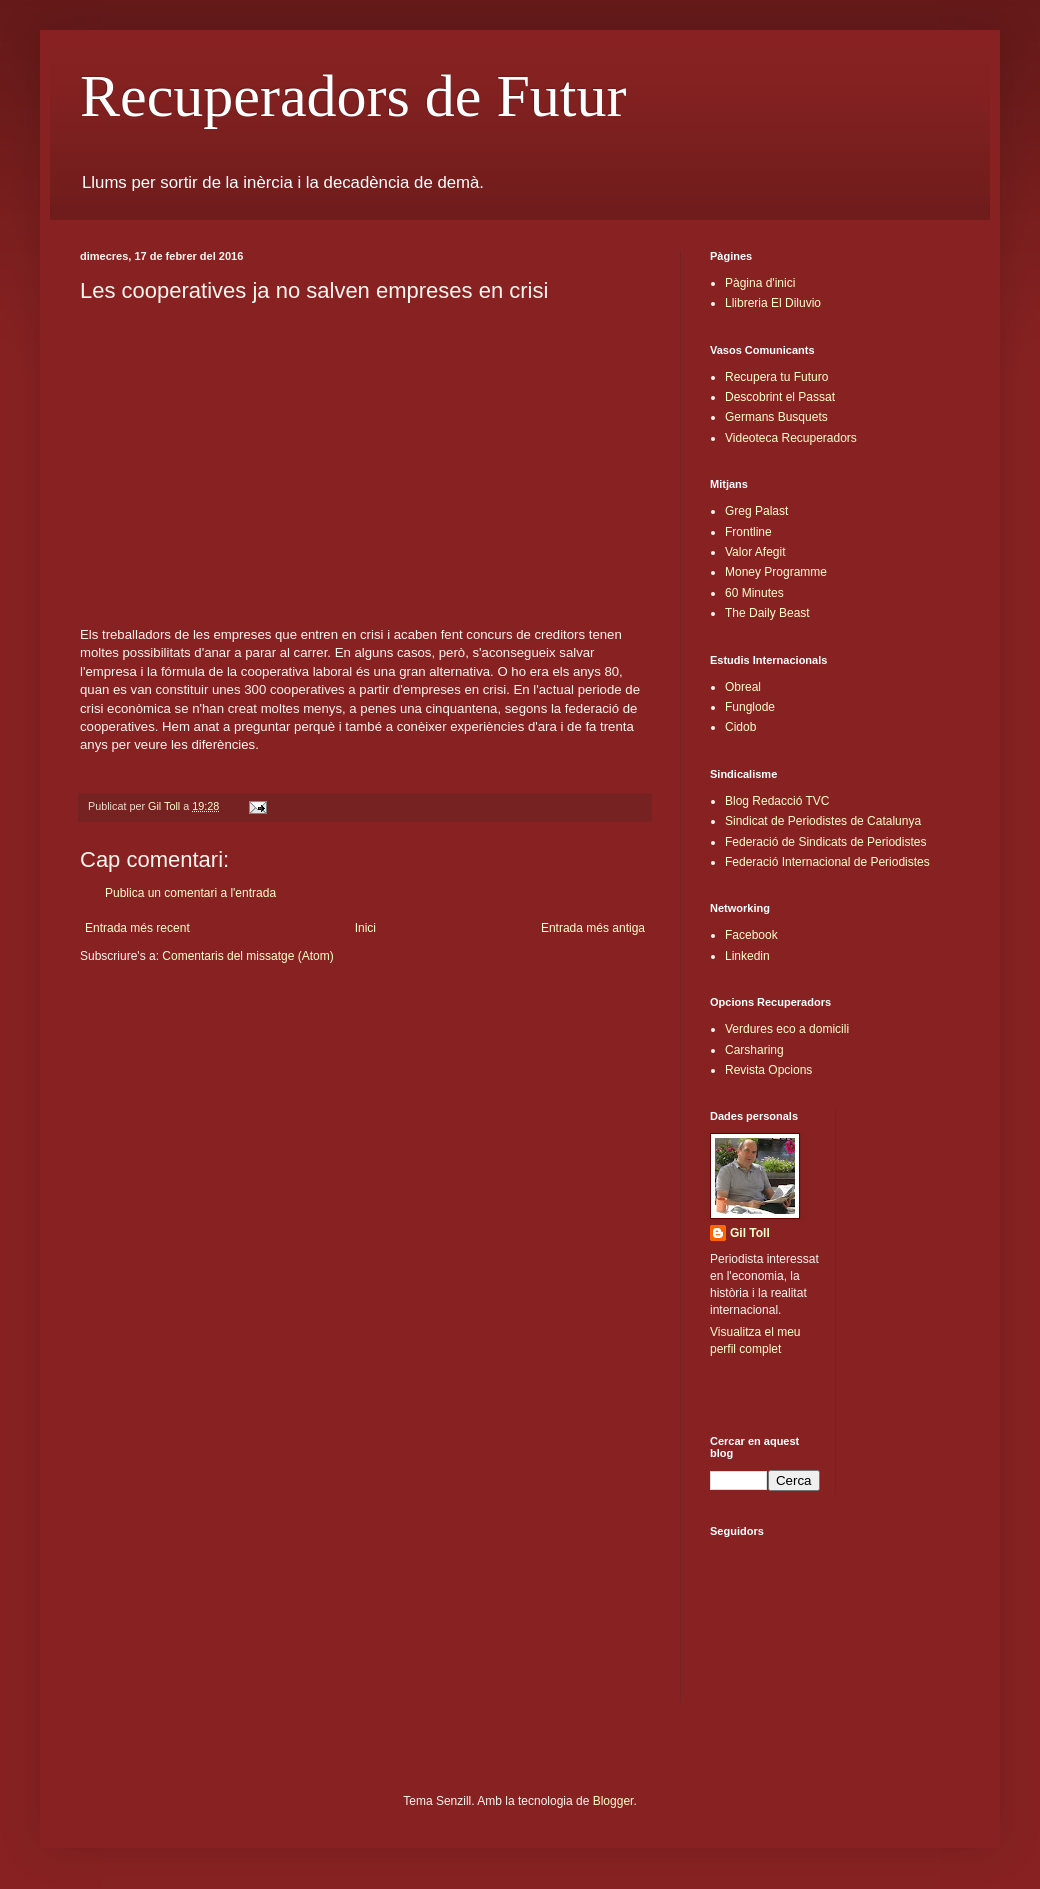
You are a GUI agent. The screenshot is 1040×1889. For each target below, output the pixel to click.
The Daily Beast (767, 613)
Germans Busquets (776, 417)
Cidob (740, 727)
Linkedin (747, 956)
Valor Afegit (755, 552)
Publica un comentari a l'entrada (190, 893)
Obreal (743, 687)
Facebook (751, 935)
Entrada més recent (137, 928)
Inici (365, 928)
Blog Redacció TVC (777, 801)
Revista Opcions (768, 1070)
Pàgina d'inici (760, 283)
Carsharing (754, 1050)
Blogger (613, 1801)
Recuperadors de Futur (353, 96)
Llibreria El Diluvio (773, 303)
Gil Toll (750, 1233)
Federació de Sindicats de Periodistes (825, 842)
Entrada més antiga (593, 928)
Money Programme (776, 572)
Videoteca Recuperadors (791, 438)
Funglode (750, 707)
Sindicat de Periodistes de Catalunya (823, 821)
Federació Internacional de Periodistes (827, 862)
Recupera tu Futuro (776, 377)
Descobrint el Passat (780, 397)
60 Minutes (754, 593)
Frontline (748, 532)
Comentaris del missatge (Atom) (247, 956)
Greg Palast (756, 511)
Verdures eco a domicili (787, 1029)
